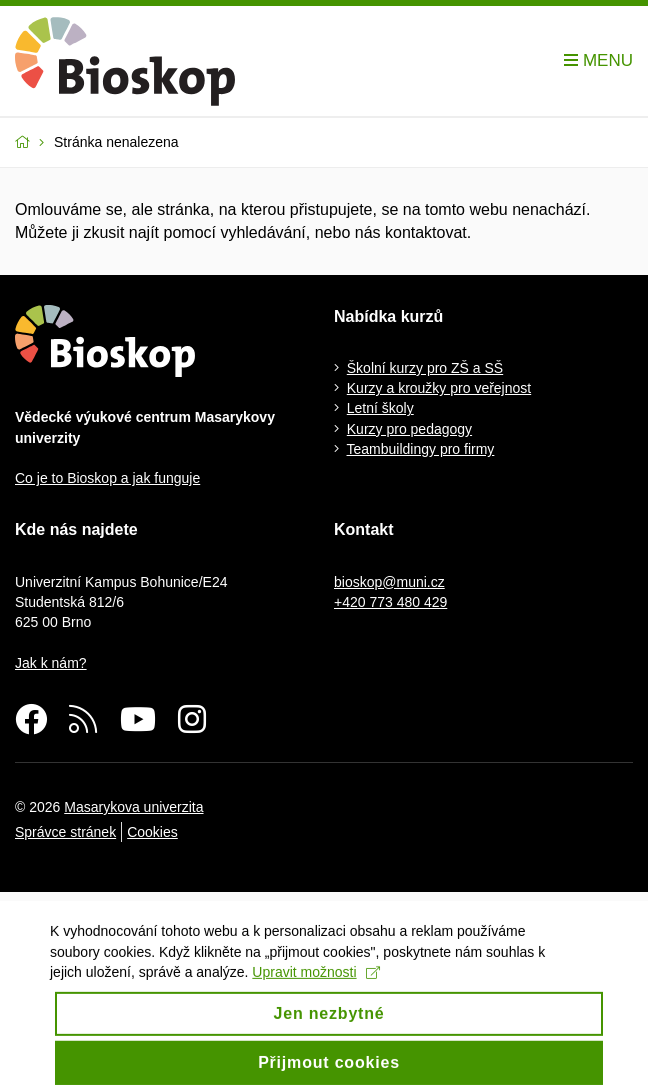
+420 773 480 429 (390, 602)
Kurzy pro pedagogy (409, 429)
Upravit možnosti (315, 982)
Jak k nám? (51, 663)
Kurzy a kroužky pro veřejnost (439, 388)
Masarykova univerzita (133, 807)
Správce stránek (65, 832)
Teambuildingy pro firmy (421, 449)
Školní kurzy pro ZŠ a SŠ (425, 368)
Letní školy (380, 408)
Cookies (152, 832)
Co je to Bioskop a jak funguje (107, 478)
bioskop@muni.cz (389, 582)
